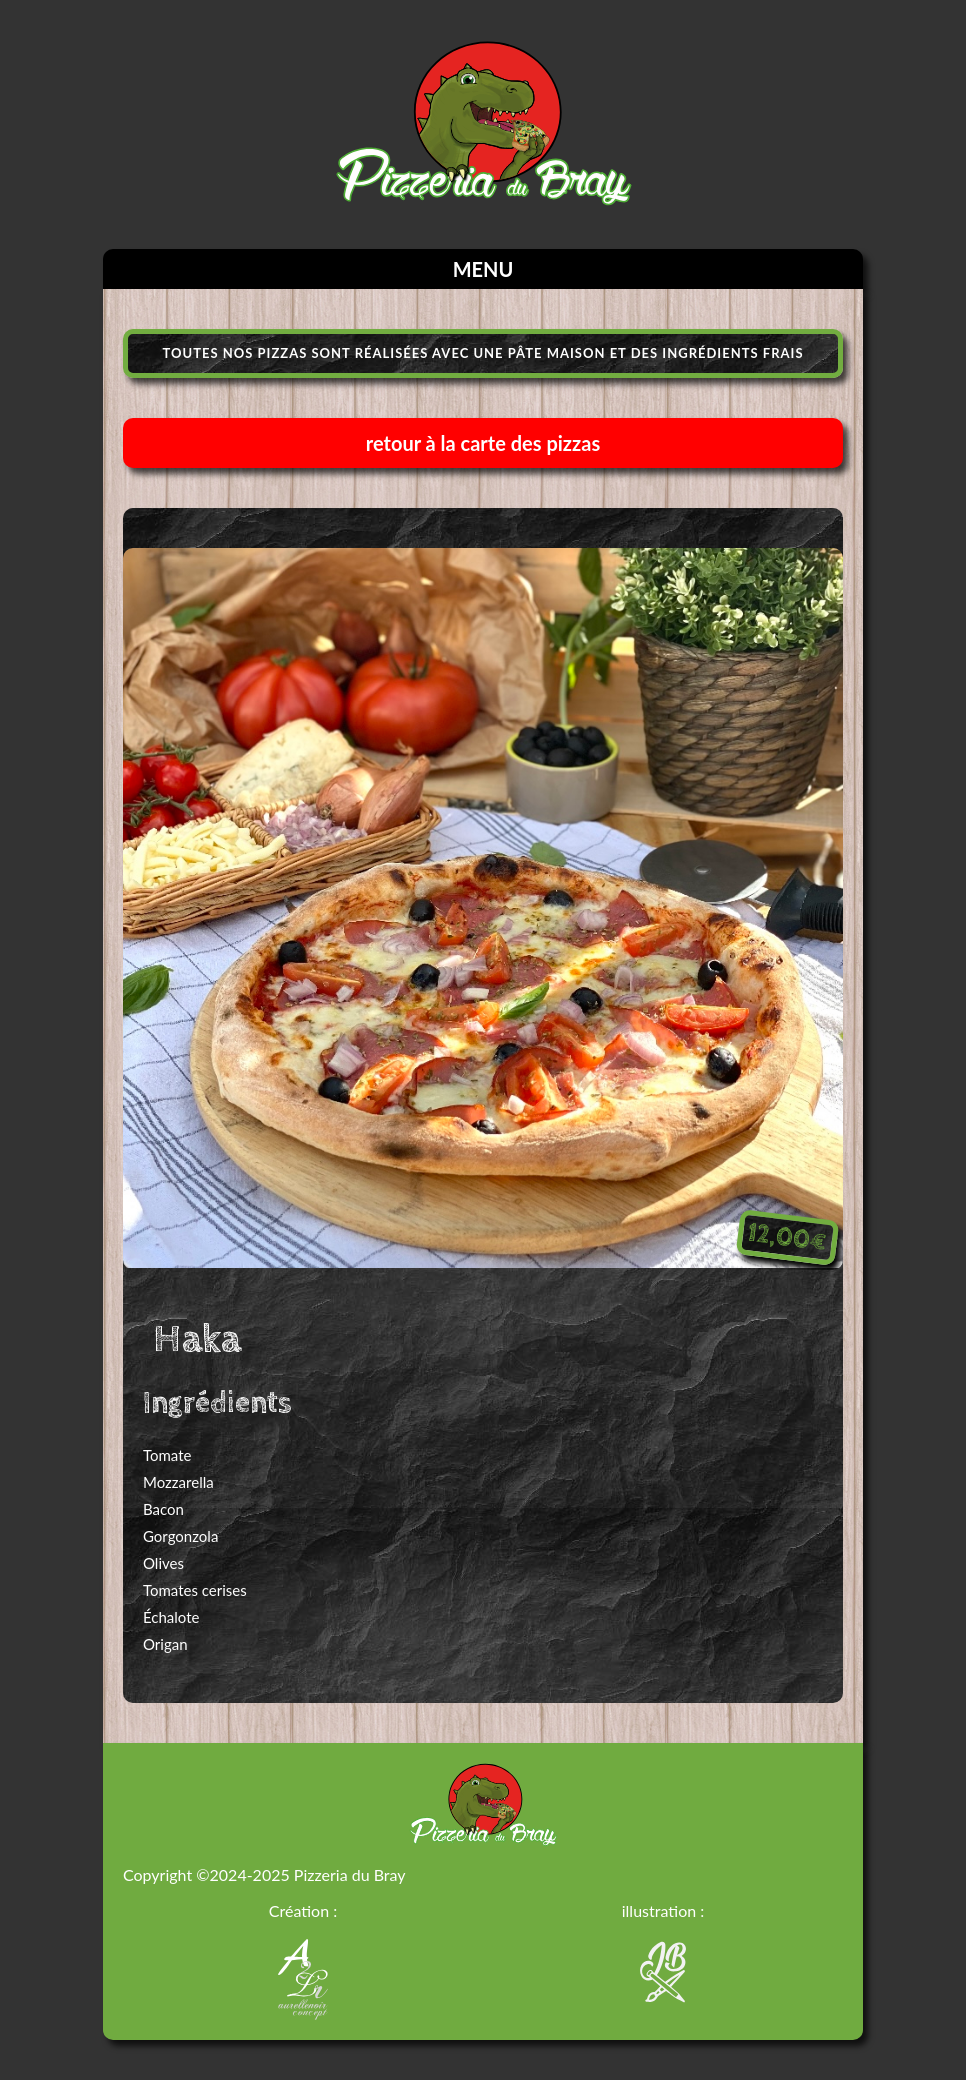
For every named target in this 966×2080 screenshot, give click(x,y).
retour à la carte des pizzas (483, 443)
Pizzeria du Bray (350, 1874)
